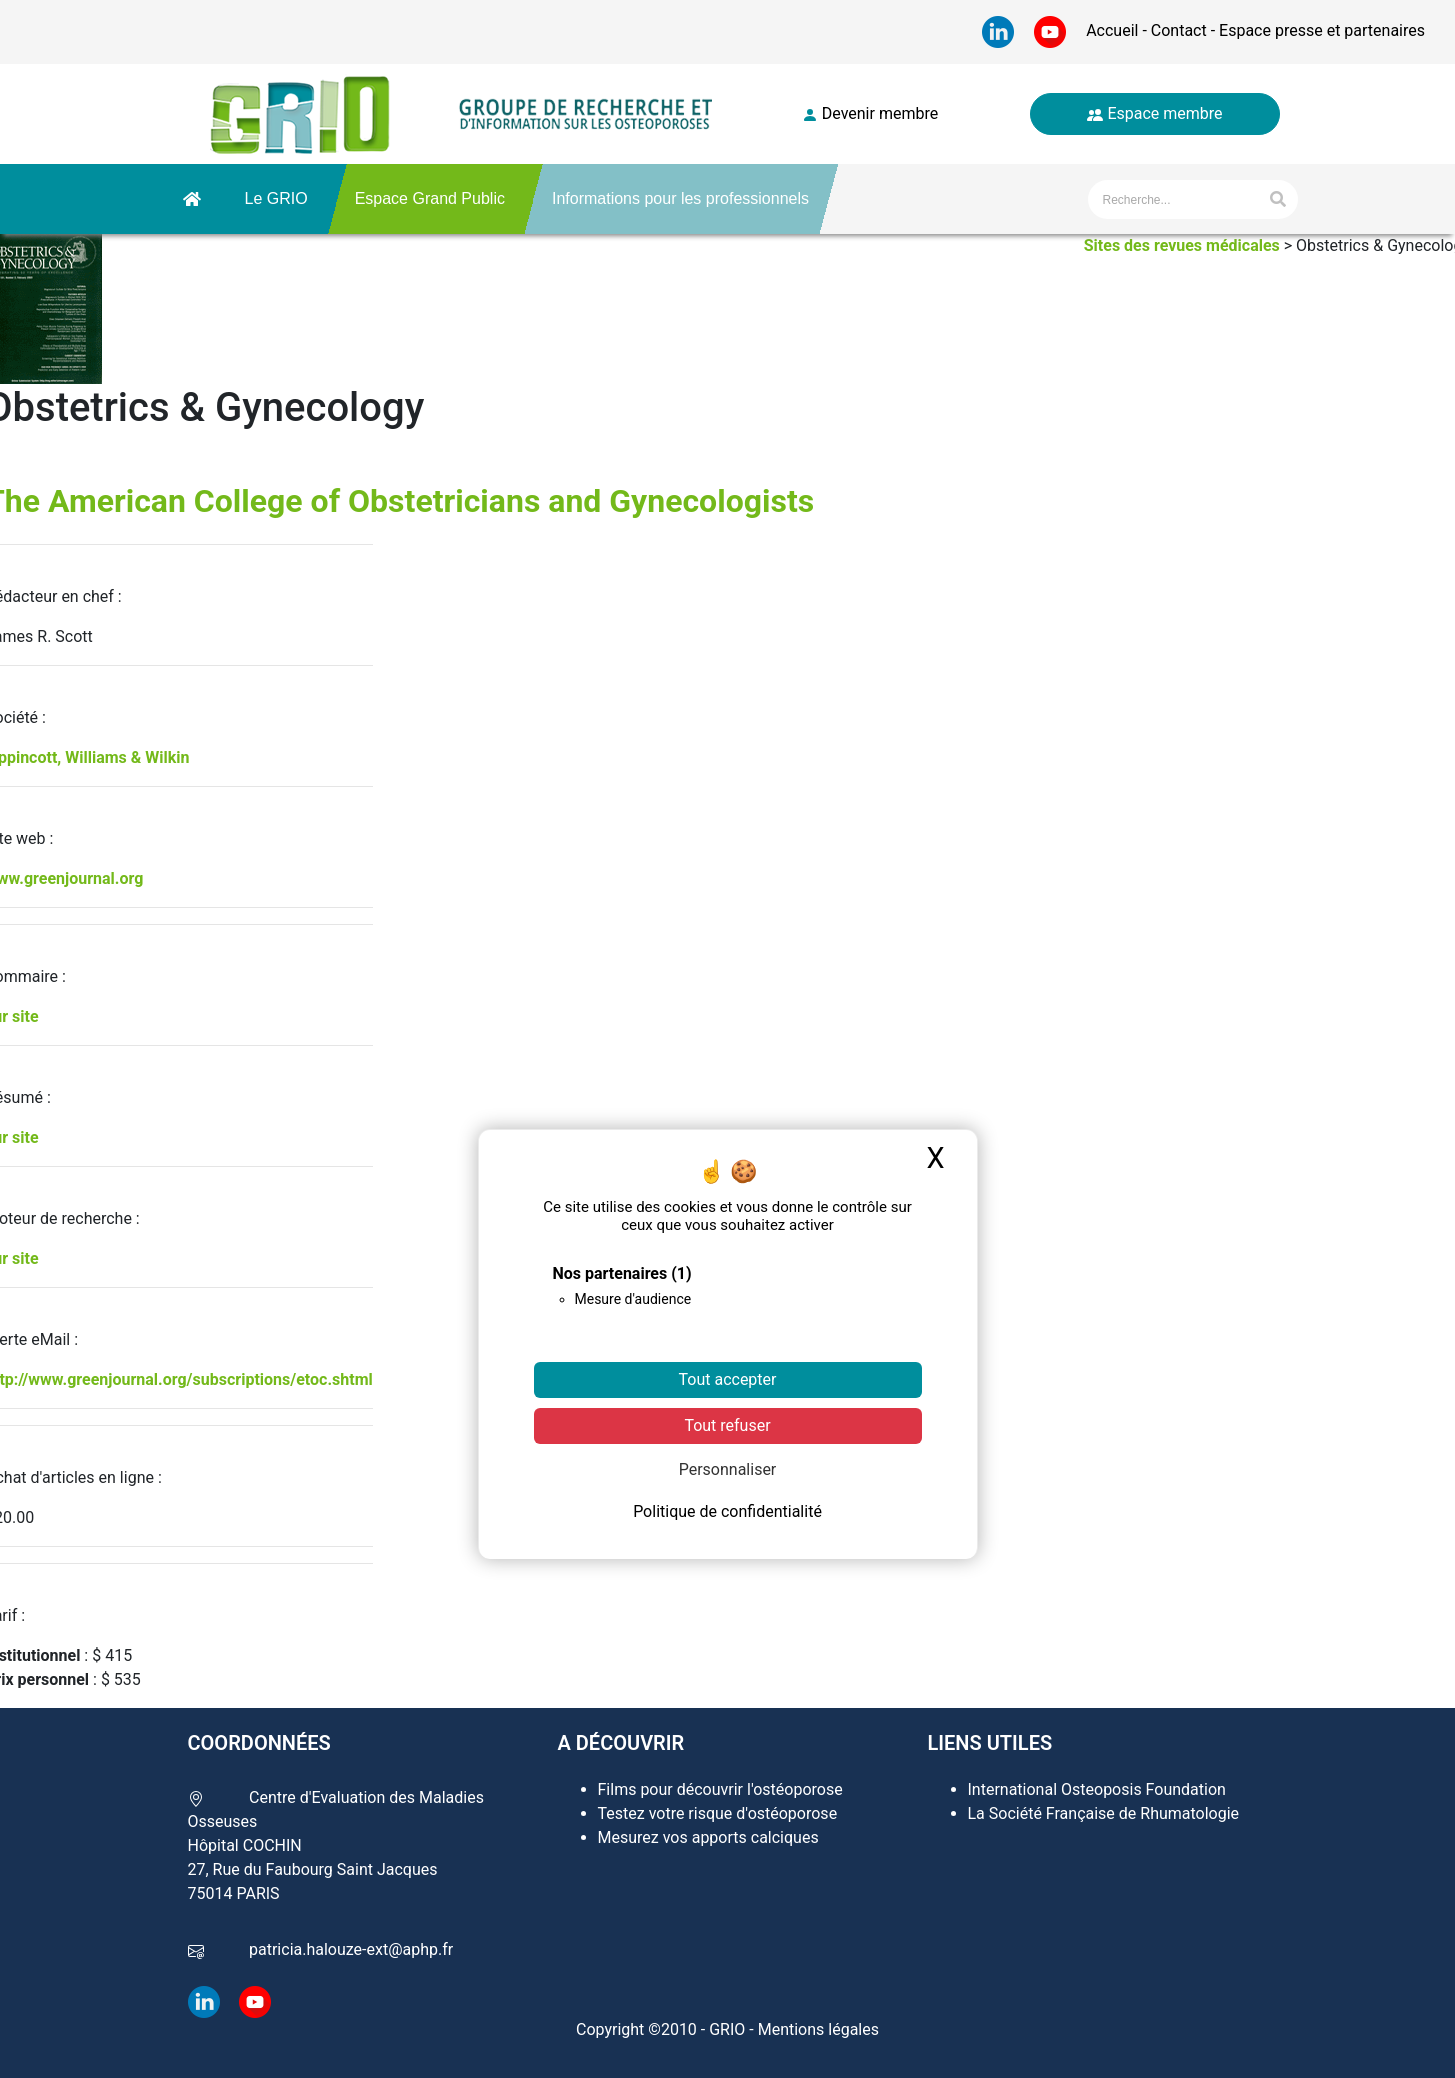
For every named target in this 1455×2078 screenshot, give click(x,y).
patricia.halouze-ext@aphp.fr (351, 1949)
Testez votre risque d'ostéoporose (718, 1813)
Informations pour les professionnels (680, 198)
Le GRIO (276, 198)
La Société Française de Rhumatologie (1104, 1813)
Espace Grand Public (430, 198)
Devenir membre (870, 113)
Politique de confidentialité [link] (727, 1511)
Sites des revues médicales (1182, 245)
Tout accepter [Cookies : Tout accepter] (728, 1379)
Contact (1179, 30)
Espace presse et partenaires (1320, 30)
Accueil (1114, 30)
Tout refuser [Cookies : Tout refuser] (727, 1425)
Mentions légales (818, 2029)
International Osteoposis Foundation (1097, 1789)
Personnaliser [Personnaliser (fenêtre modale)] (728, 1469)
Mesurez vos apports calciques (708, 1837)
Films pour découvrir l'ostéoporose (720, 1789)
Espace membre (1154, 113)
